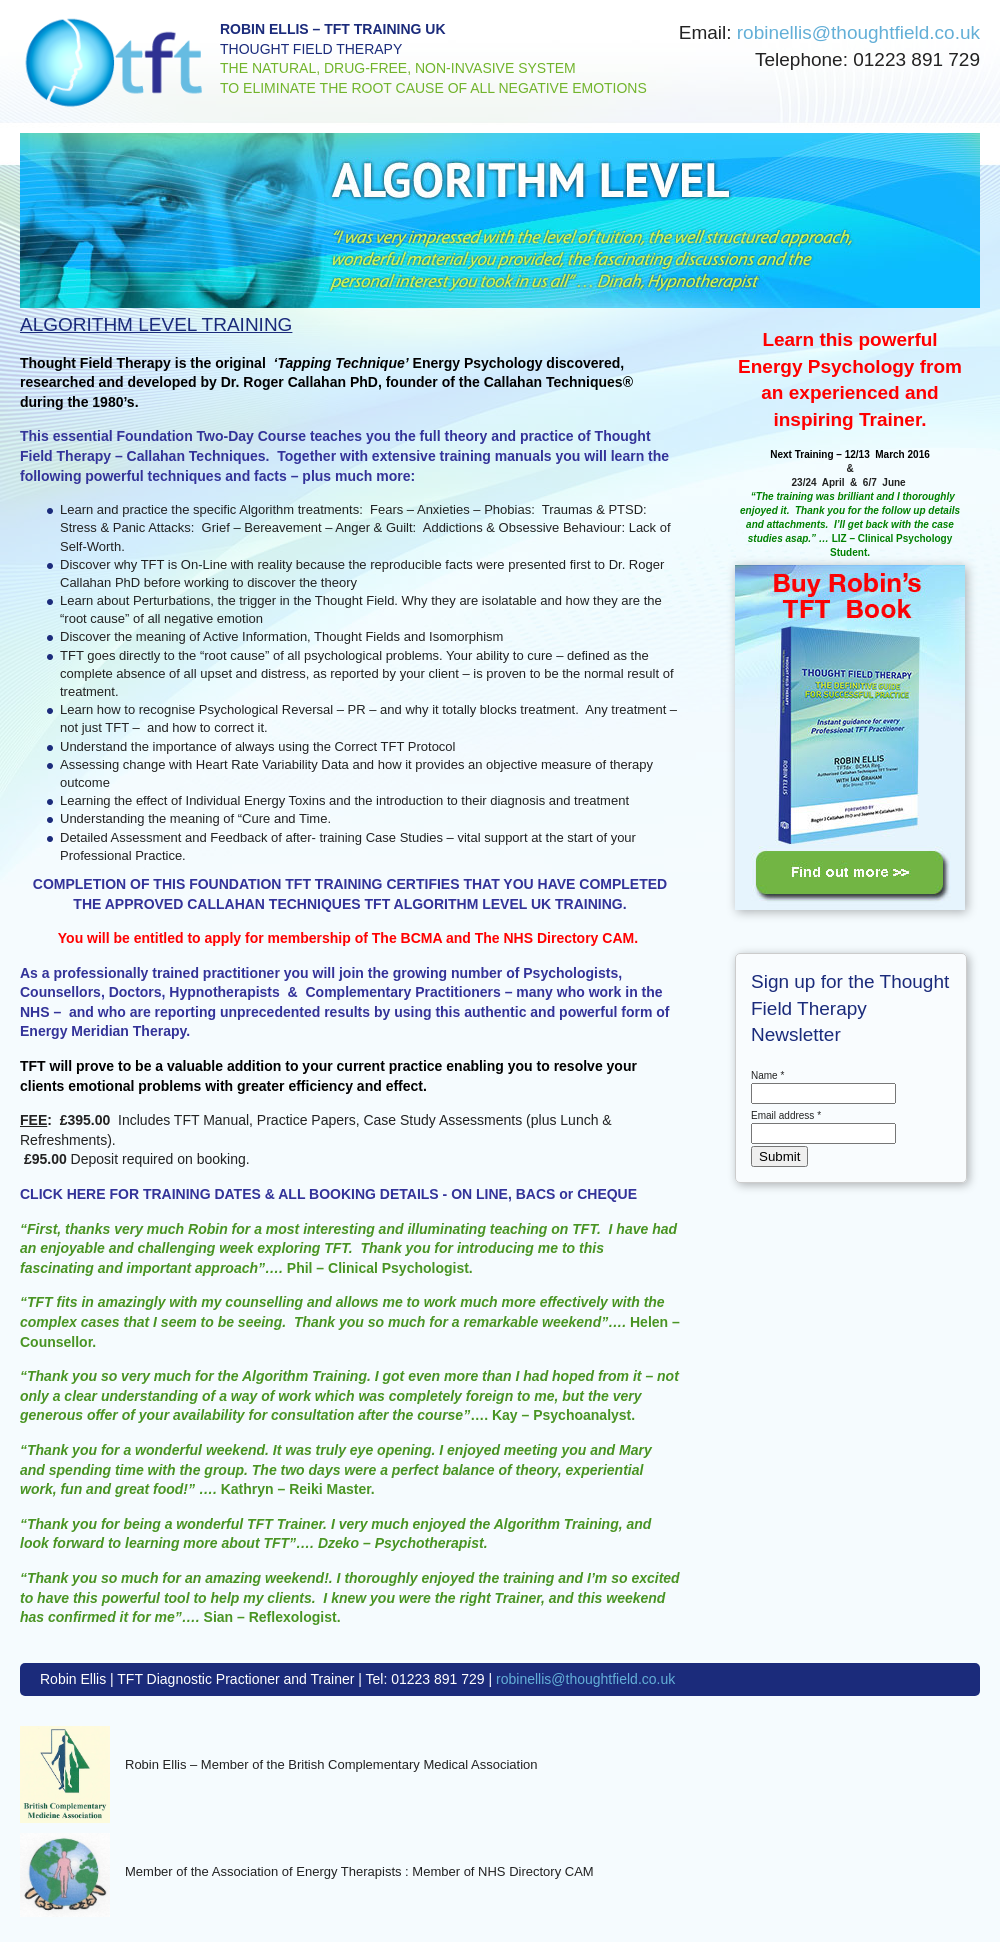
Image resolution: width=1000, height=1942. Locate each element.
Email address (786, 1115)
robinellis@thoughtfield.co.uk (858, 32)
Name (767, 1075)
